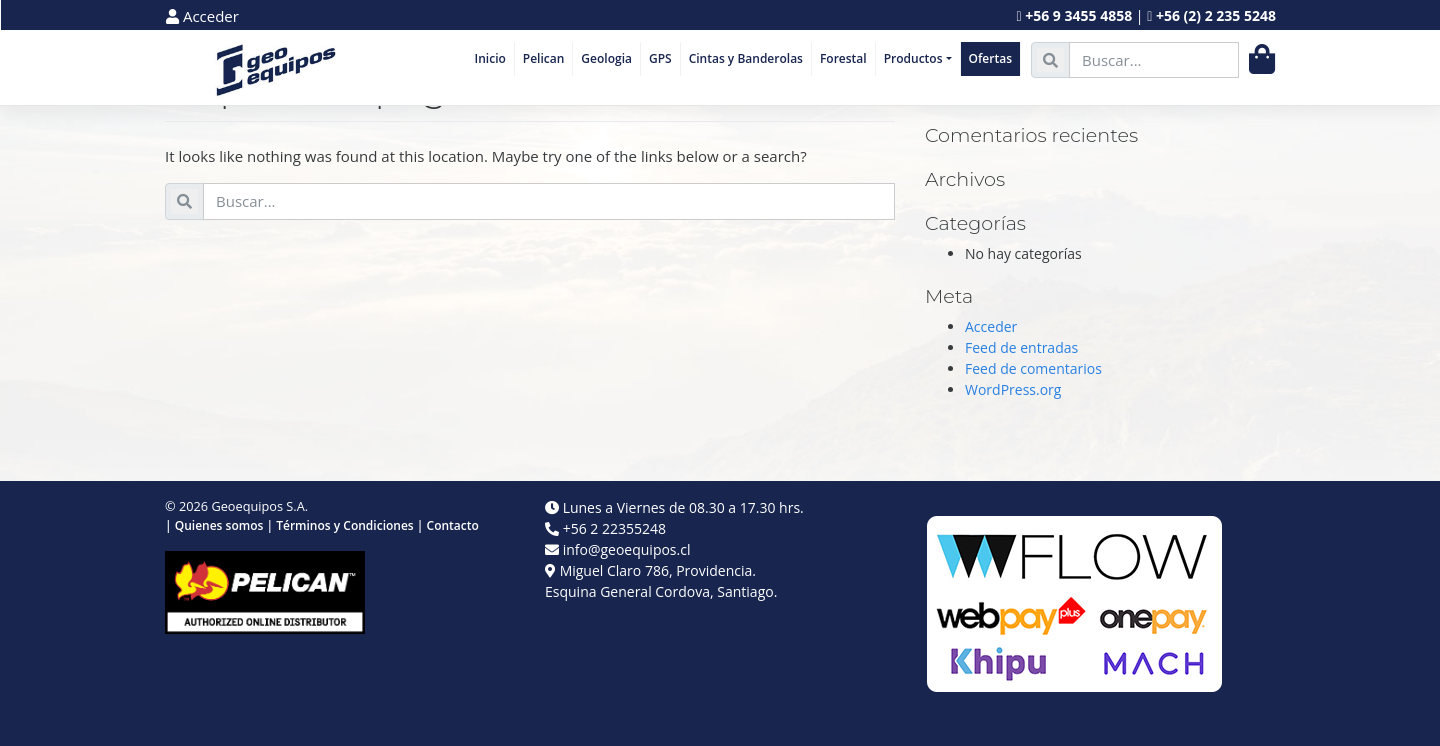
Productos (913, 58)
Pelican (544, 58)
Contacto (453, 525)
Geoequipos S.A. (259, 506)
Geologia (606, 58)
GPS (660, 58)
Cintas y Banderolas (746, 58)
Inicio (490, 58)
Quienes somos (219, 525)
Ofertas (990, 58)
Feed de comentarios (1033, 368)
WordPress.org (1013, 389)
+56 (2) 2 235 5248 (1216, 15)
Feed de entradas (1021, 347)
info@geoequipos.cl (627, 549)
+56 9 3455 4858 (1078, 15)
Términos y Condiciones (345, 525)
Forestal (843, 58)
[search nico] (1154, 60)
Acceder (202, 16)
